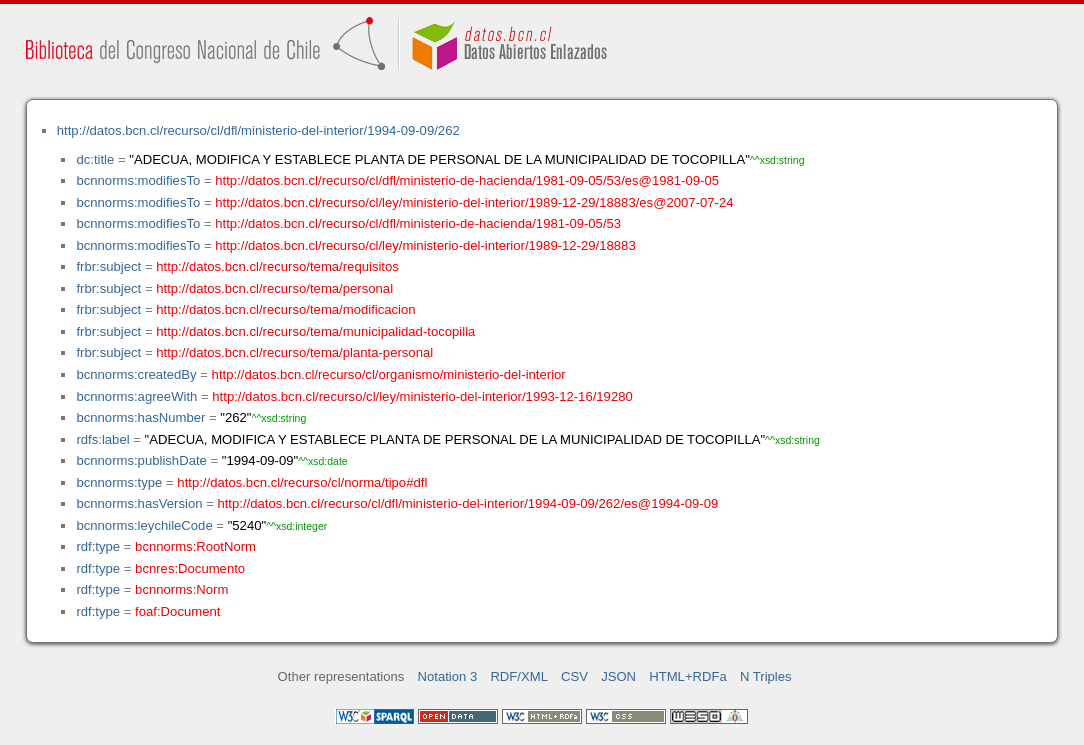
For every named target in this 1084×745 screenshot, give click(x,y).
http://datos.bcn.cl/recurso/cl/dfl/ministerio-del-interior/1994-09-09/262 (258, 130)
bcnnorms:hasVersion (139, 503)
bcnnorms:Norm (181, 589)
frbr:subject (108, 266)
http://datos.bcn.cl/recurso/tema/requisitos (277, 266)
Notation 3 (448, 676)
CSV (574, 676)
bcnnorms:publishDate (141, 460)
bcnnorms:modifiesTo (138, 180)
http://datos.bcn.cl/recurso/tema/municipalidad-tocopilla (315, 331)
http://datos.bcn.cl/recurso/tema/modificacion (285, 309)
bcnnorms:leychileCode (144, 525)
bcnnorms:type (119, 482)
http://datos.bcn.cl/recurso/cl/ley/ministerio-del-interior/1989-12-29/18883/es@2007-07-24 (474, 202)
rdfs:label (102, 439)
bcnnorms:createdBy (136, 374)
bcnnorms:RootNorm (195, 546)
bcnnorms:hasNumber (140, 417)
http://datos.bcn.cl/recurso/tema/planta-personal (294, 352)
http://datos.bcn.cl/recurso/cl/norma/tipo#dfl (302, 482)
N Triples (766, 676)
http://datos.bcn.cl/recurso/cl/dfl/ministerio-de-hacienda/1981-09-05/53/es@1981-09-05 (467, 180)
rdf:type (98, 546)
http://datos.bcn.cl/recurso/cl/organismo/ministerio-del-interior (389, 374)
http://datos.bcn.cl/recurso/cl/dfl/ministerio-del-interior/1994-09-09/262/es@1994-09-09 (467, 503)
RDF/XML (519, 676)
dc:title (95, 159)
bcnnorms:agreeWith (136, 396)
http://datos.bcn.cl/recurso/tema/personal (274, 288)
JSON (618, 676)
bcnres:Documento (190, 568)
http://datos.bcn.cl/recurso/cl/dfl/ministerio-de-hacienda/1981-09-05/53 (418, 223)
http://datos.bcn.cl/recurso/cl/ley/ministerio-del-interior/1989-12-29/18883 (425, 245)
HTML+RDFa (688, 676)
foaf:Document (177, 611)
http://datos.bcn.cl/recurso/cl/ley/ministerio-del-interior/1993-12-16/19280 (422, 396)
